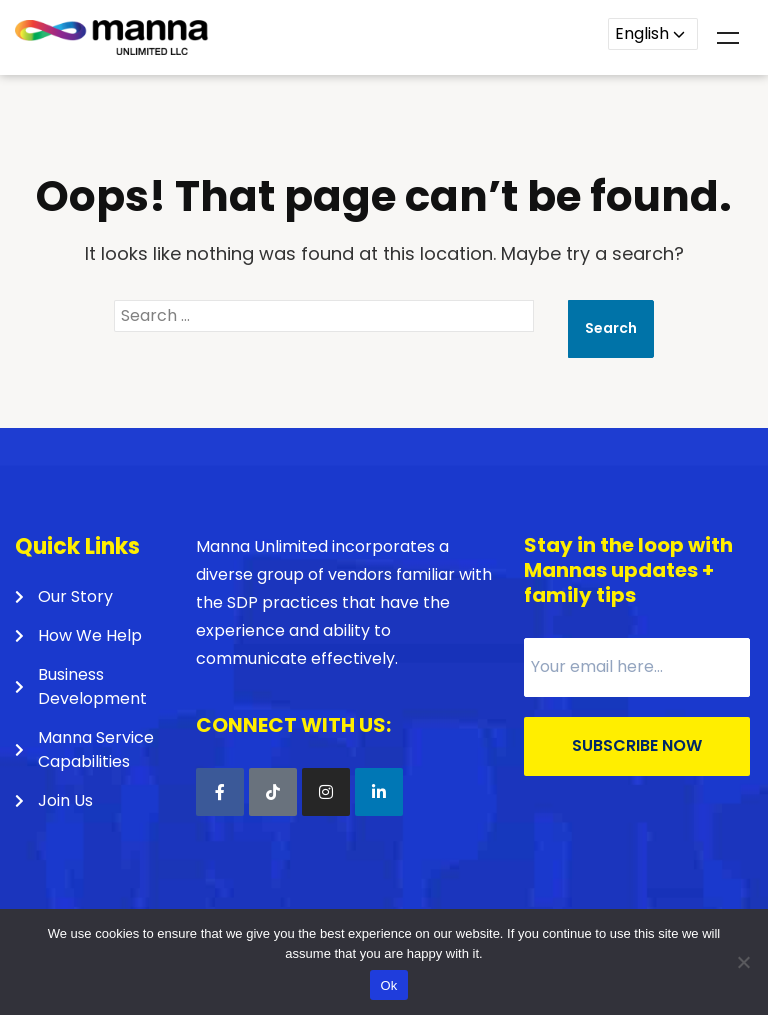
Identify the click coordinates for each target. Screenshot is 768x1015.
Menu (728, 38)
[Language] (653, 34)
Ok (388, 985)
